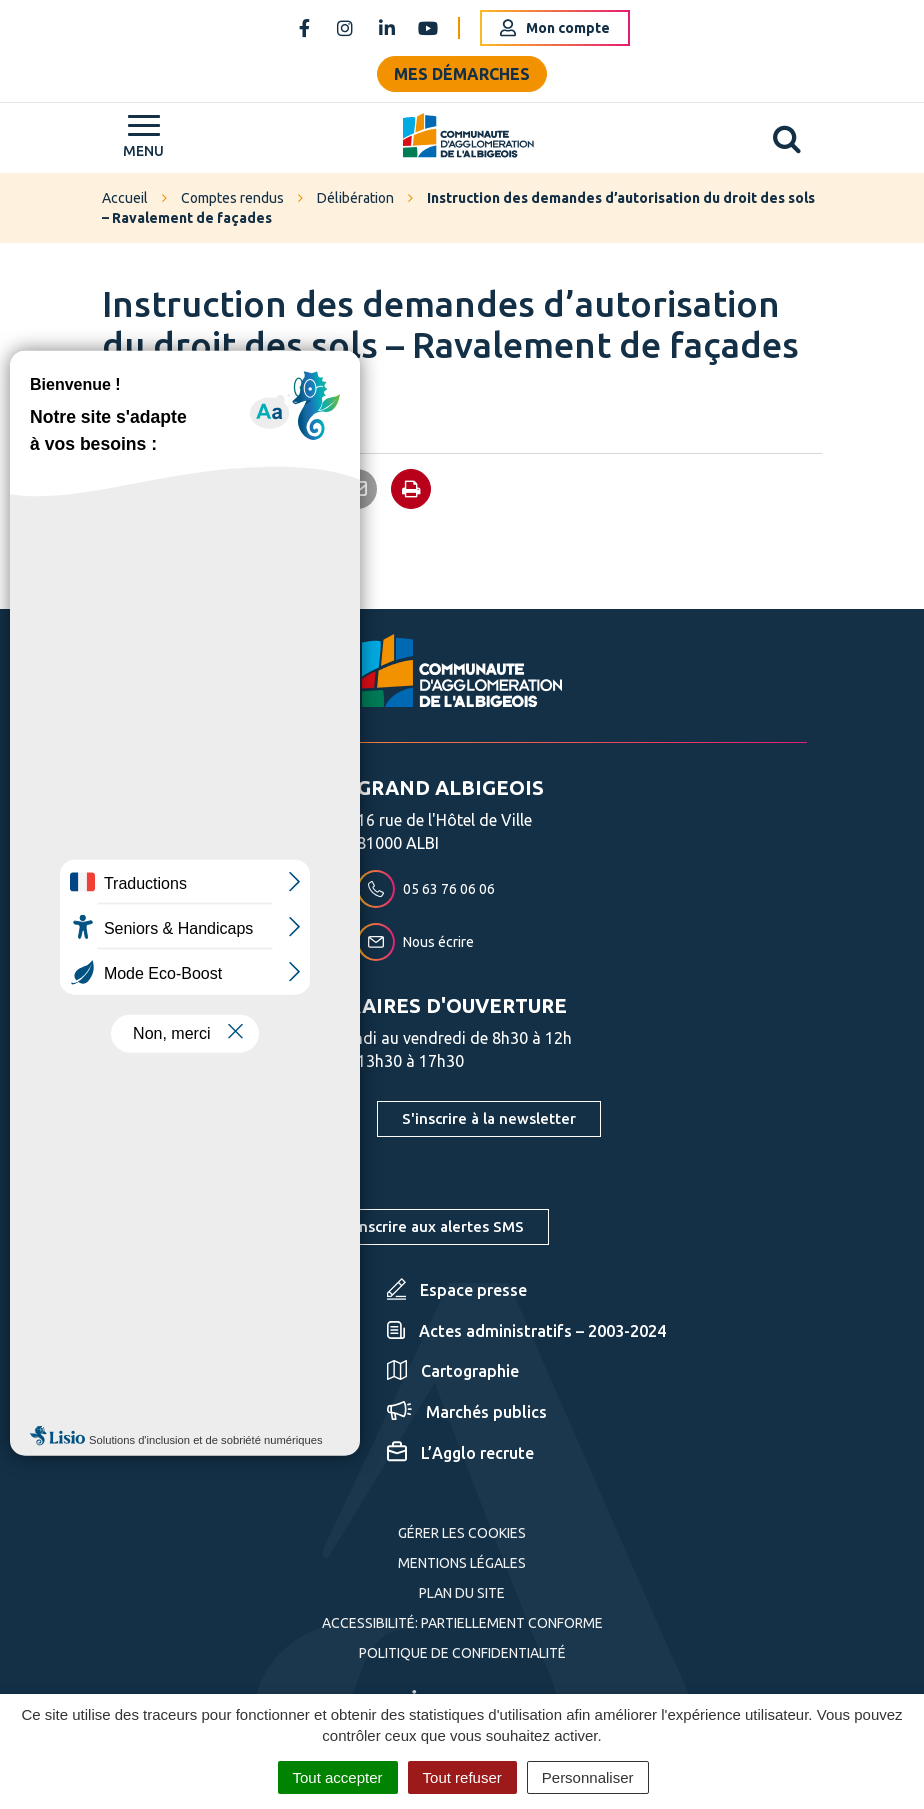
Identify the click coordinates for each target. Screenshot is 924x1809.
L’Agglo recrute (460, 1453)
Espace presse (457, 1290)
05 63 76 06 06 (426, 889)
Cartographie (453, 1371)
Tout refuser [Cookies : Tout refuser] (462, 1777)
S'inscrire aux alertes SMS (433, 1226)
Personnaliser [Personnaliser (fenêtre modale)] (588, 1777)
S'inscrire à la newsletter (489, 1118)
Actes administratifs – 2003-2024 (526, 1331)
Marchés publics (467, 1412)
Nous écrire (415, 942)
